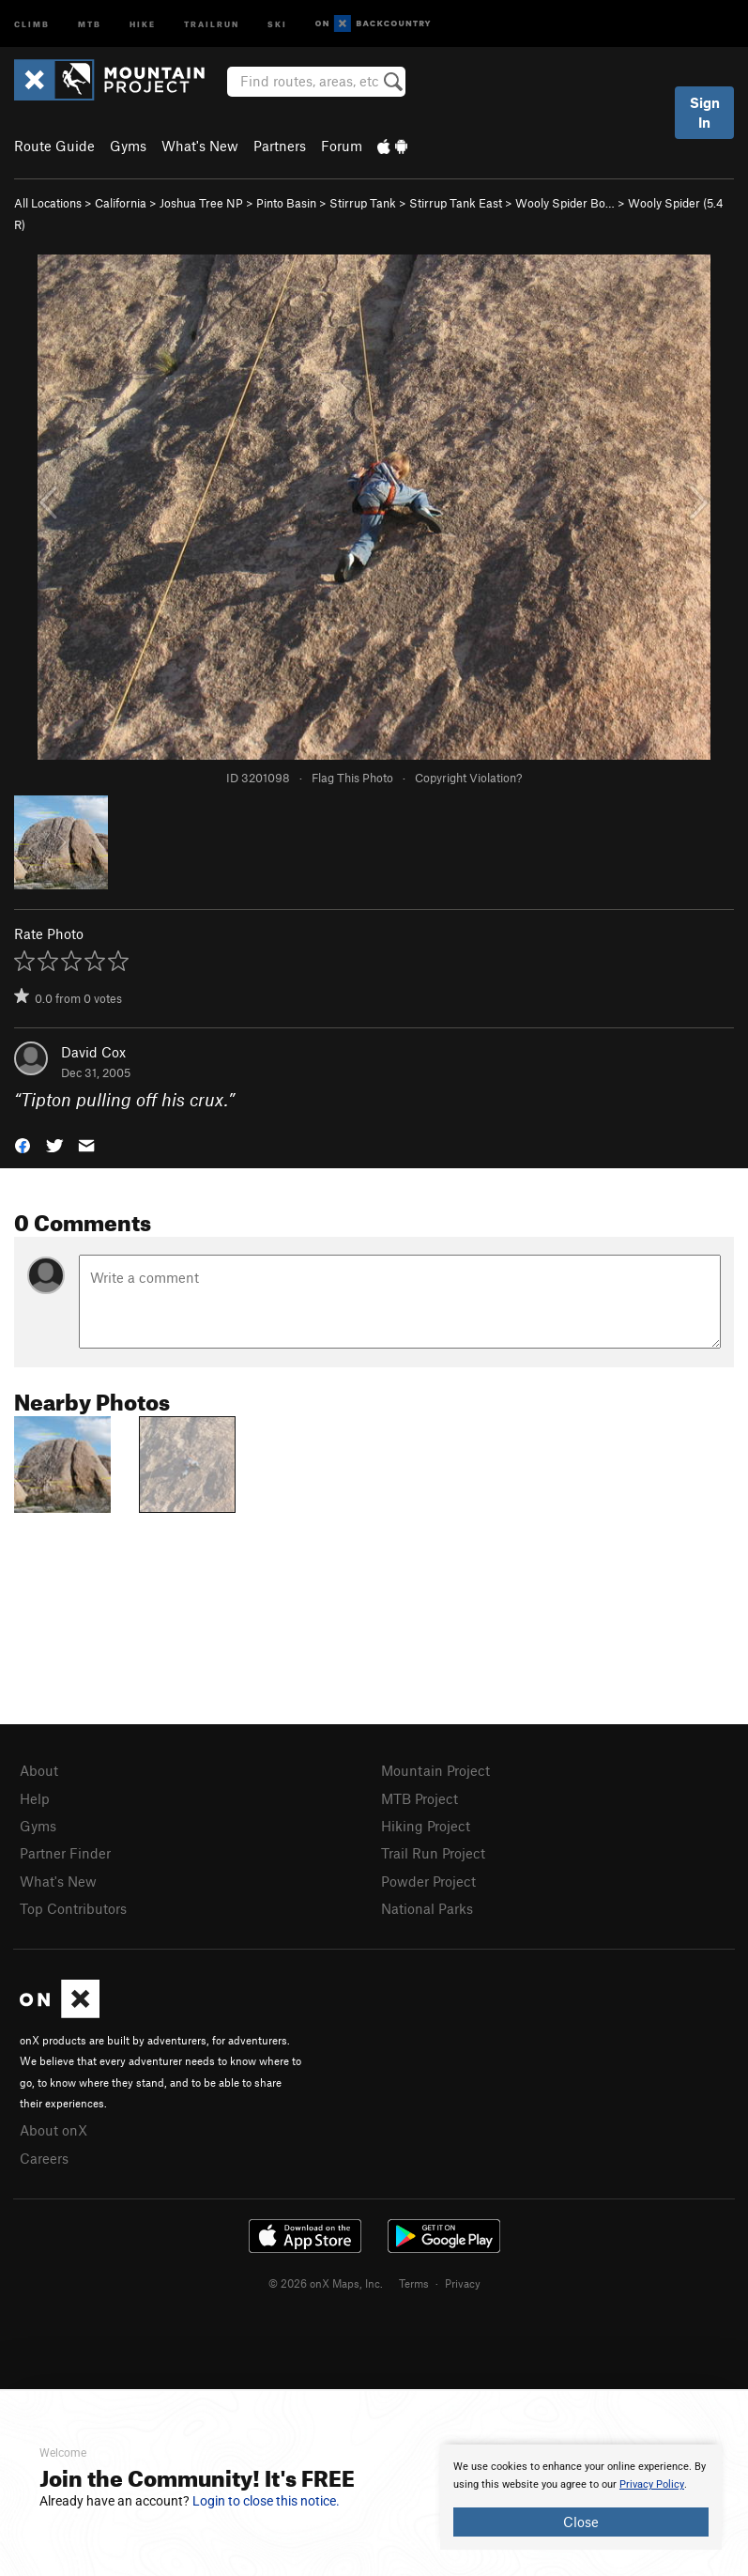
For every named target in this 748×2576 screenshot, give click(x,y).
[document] (581, 2497)
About (39, 1770)
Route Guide (54, 145)
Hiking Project (425, 1825)
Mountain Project (435, 1770)
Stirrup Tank (362, 202)
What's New (199, 145)
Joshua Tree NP (201, 202)
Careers (44, 2158)
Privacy (463, 2283)
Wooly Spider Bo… (565, 202)
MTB (89, 23)
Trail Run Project (433, 1852)
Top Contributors (73, 1908)
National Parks (427, 1908)
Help (35, 1798)
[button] (22, 1144)
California (120, 202)
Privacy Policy (651, 2484)
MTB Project (419, 1798)
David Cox (93, 1051)
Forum (341, 145)
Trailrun (211, 23)
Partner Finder (65, 1852)
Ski (277, 23)
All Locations (48, 202)
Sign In (705, 112)
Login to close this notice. (266, 2500)
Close (581, 2521)
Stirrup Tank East (455, 202)
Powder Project (428, 1881)
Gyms (128, 145)
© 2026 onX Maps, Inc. (325, 2283)
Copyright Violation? (468, 777)
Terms (414, 2283)
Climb (32, 23)
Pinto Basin (286, 202)
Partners (279, 145)
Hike (143, 23)
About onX (53, 2129)
